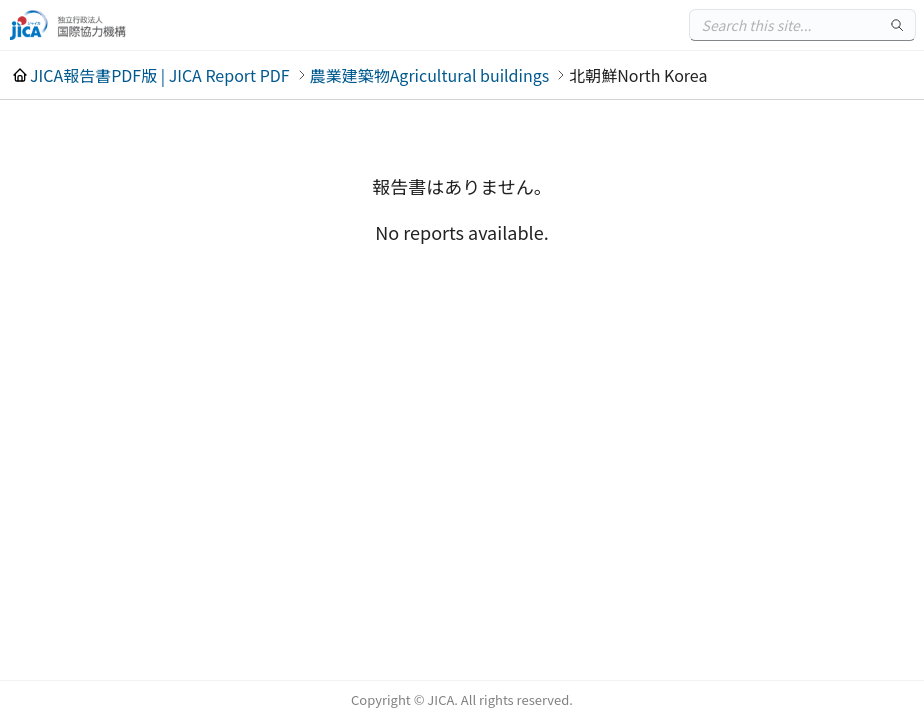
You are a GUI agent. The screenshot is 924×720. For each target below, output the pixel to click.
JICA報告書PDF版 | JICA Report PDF (160, 75)
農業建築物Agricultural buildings (430, 75)
